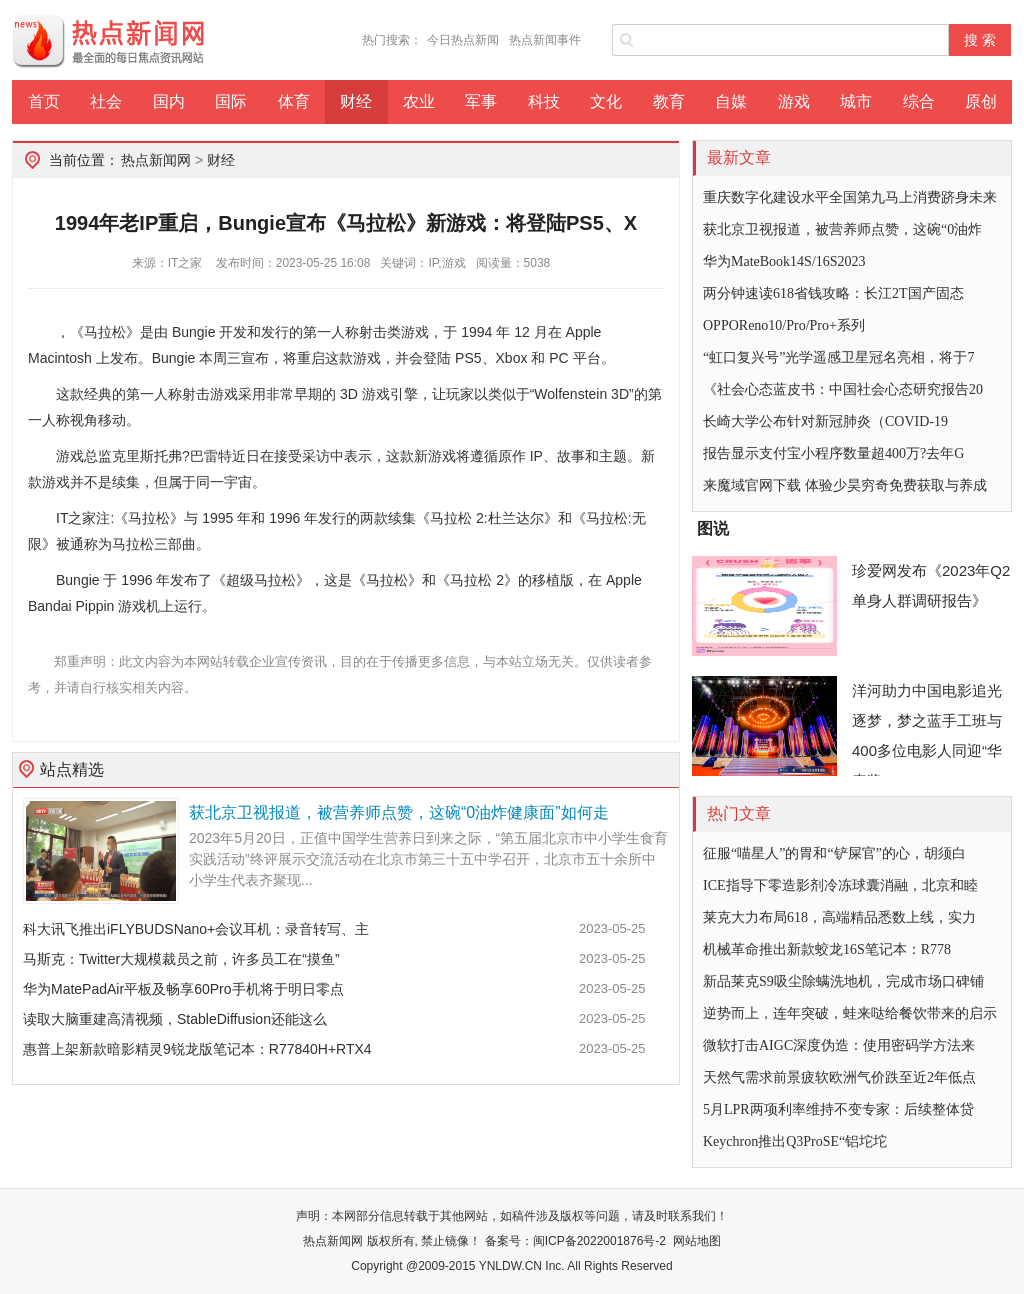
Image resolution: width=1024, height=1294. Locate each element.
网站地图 (697, 1241)
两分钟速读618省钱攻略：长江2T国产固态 (833, 293)
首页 (44, 101)
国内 (169, 101)
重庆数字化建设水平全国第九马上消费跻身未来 (850, 197)
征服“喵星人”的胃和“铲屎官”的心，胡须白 (834, 853)
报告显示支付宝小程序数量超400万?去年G (833, 453)
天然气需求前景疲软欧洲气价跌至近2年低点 (839, 1077)
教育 (669, 101)
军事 (481, 101)
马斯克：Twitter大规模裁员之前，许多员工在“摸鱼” (181, 959)
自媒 (731, 101)
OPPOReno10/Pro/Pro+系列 (784, 325)
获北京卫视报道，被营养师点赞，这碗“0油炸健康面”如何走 (399, 812)
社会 (106, 101)
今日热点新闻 (463, 40)
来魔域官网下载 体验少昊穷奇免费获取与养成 (845, 485)
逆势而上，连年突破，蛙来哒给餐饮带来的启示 (850, 1013)
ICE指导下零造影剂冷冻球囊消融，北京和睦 (840, 885)
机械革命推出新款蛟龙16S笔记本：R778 (827, 949)
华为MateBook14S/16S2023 (784, 261)
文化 (606, 101)
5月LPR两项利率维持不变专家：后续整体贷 (838, 1109)
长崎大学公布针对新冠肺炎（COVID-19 (825, 421)
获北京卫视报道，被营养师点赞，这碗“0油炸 (842, 229)
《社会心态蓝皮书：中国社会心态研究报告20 (843, 389)
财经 (356, 101)
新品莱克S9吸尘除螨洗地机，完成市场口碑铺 (843, 981)
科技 (544, 101)
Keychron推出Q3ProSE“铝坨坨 (795, 1141)
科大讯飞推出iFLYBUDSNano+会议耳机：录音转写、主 (196, 929)
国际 (231, 101)
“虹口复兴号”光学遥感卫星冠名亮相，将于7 (838, 357)
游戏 (794, 101)
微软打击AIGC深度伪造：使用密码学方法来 (839, 1045)
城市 (856, 101)
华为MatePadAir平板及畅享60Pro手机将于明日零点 (183, 989)
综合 (919, 101)
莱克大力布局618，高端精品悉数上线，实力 (839, 917)
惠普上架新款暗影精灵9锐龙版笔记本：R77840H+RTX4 (197, 1049)
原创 (981, 101)
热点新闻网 (156, 160)
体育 (294, 101)
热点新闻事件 (545, 40)
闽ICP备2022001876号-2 (599, 1241)
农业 (419, 101)
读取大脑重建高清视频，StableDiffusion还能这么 (175, 1019)
